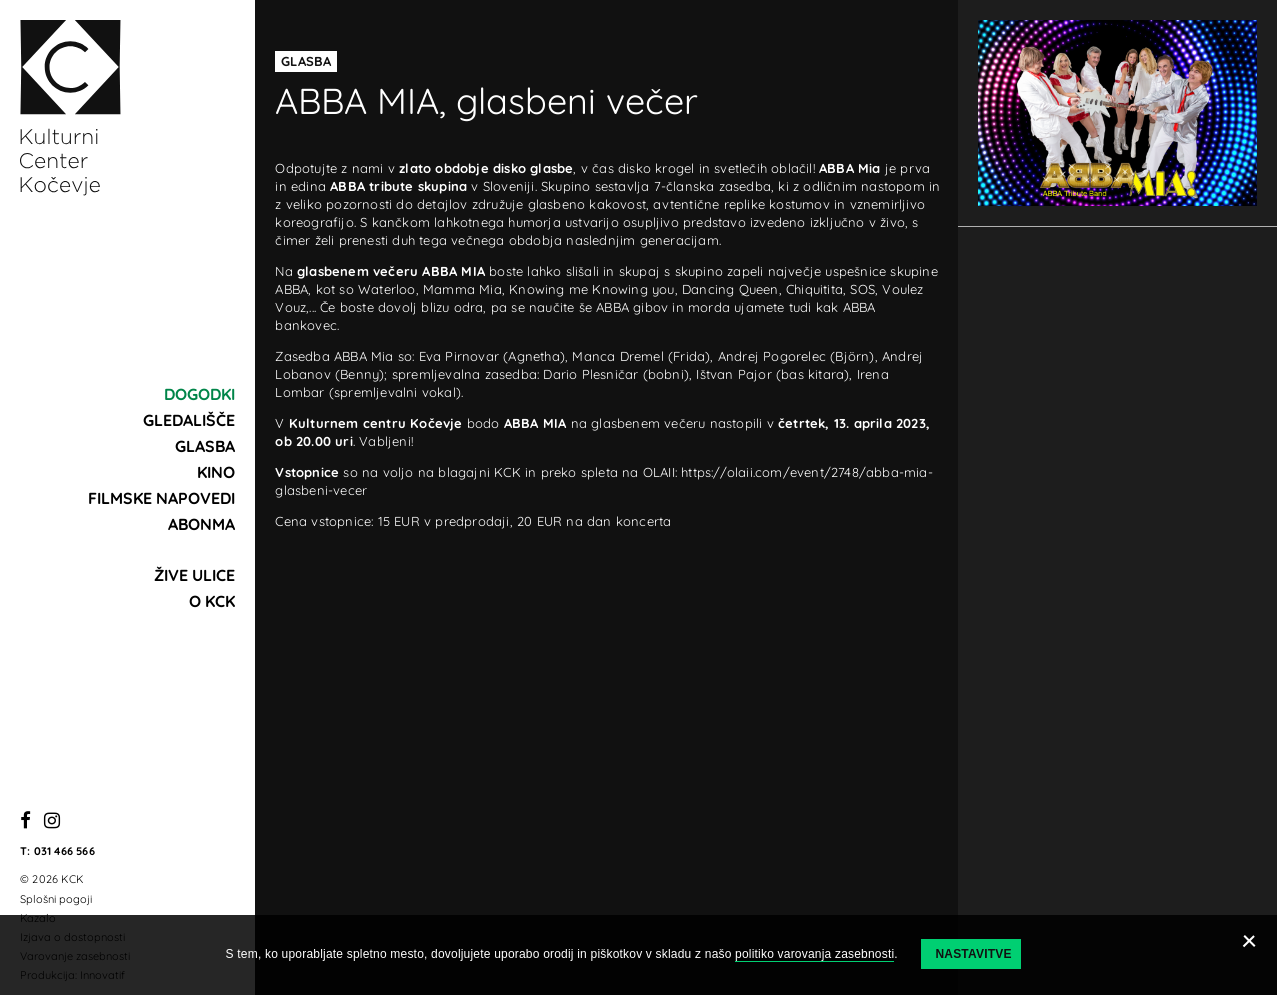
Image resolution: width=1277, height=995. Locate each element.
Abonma (201, 524)
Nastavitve (973, 954)
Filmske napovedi (161, 498)
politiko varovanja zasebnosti (814, 954)
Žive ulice (194, 575)
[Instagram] (52, 821)
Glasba (205, 446)
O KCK (212, 601)
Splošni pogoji (56, 899)
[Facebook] (25, 821)
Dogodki (199, 394)
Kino (216, 472)
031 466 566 (64, 851)
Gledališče (189, 420)
